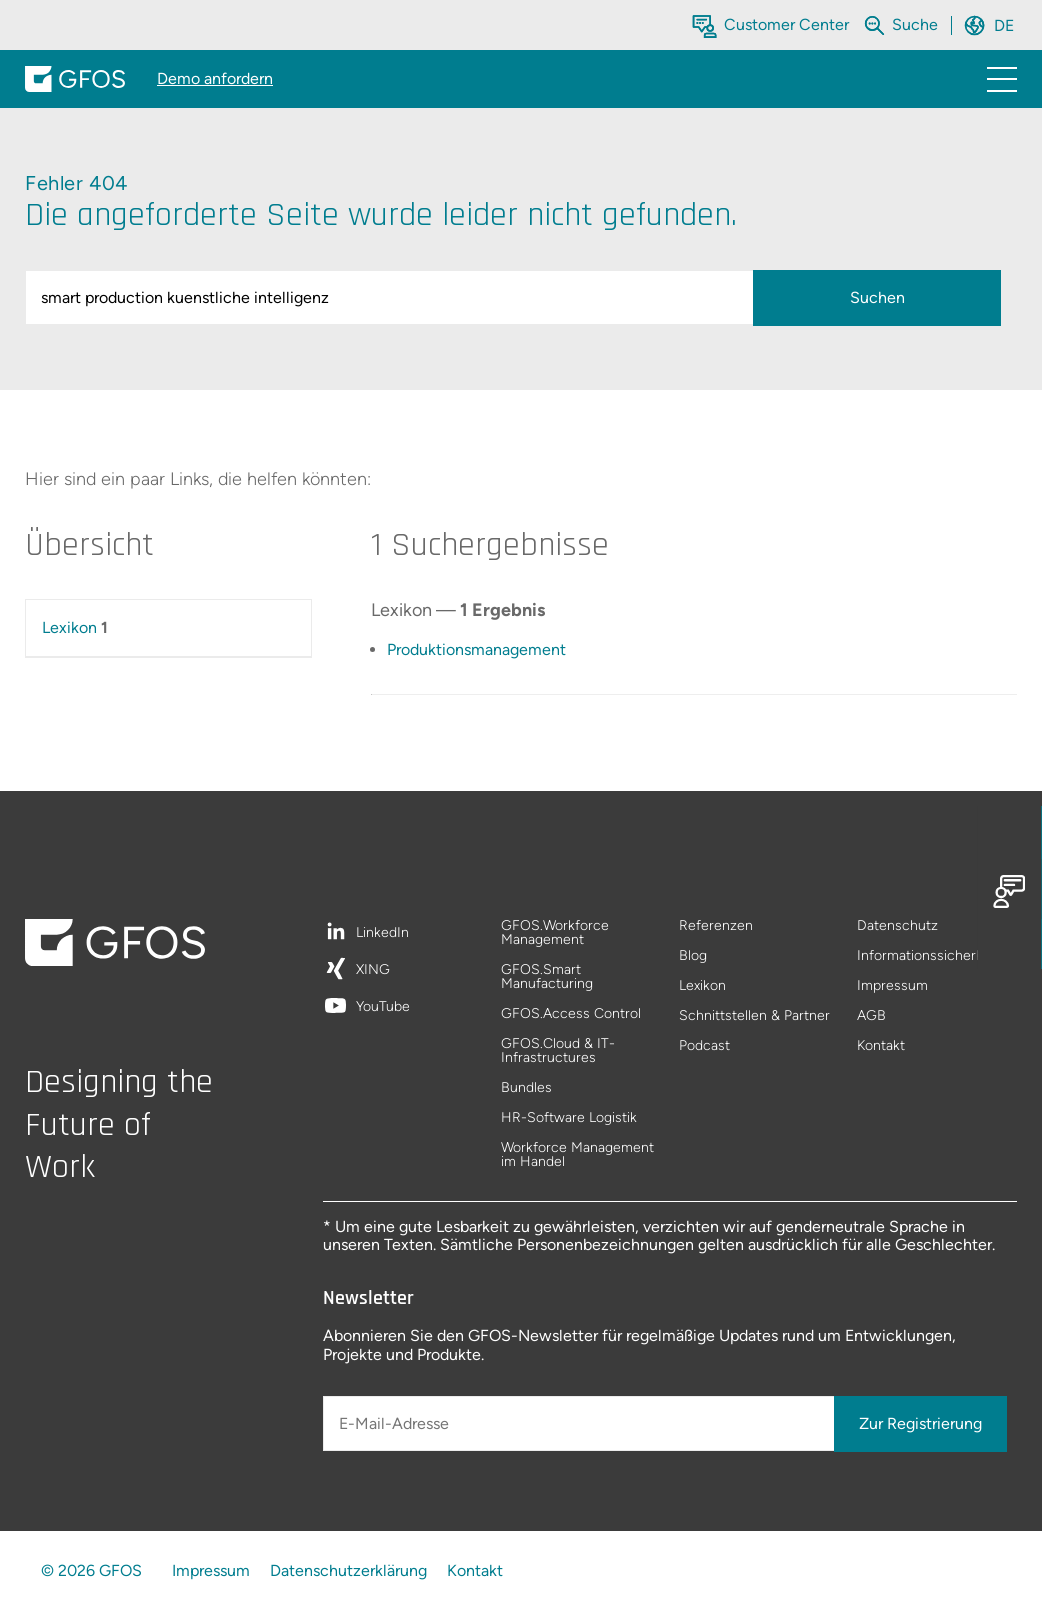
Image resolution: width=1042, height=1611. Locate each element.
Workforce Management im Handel (577, 1155)
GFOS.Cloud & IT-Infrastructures (558, 1051)
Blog (693, 956)
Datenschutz (897, 926)
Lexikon (69, 627)
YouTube (383, 1007)
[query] (392, 297)
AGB (871, 1016)
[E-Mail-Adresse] (580, 1423)
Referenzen (716, 926)
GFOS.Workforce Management (555, 933)
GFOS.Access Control (571, 1014)
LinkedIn (382, 933)
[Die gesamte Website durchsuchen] (917, 24)
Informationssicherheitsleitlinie (937, 956)
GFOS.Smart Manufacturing (547, 977)
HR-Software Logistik (569, 1118)
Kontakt (881, 1046)
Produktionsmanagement (476, 649)
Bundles (526, 1088)
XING (373, 970)
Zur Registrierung (920, 1423)
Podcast (704, 1046)
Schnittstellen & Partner (754, 1016)
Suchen (877, 297)
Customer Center (786, 24)
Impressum (892, 986)
